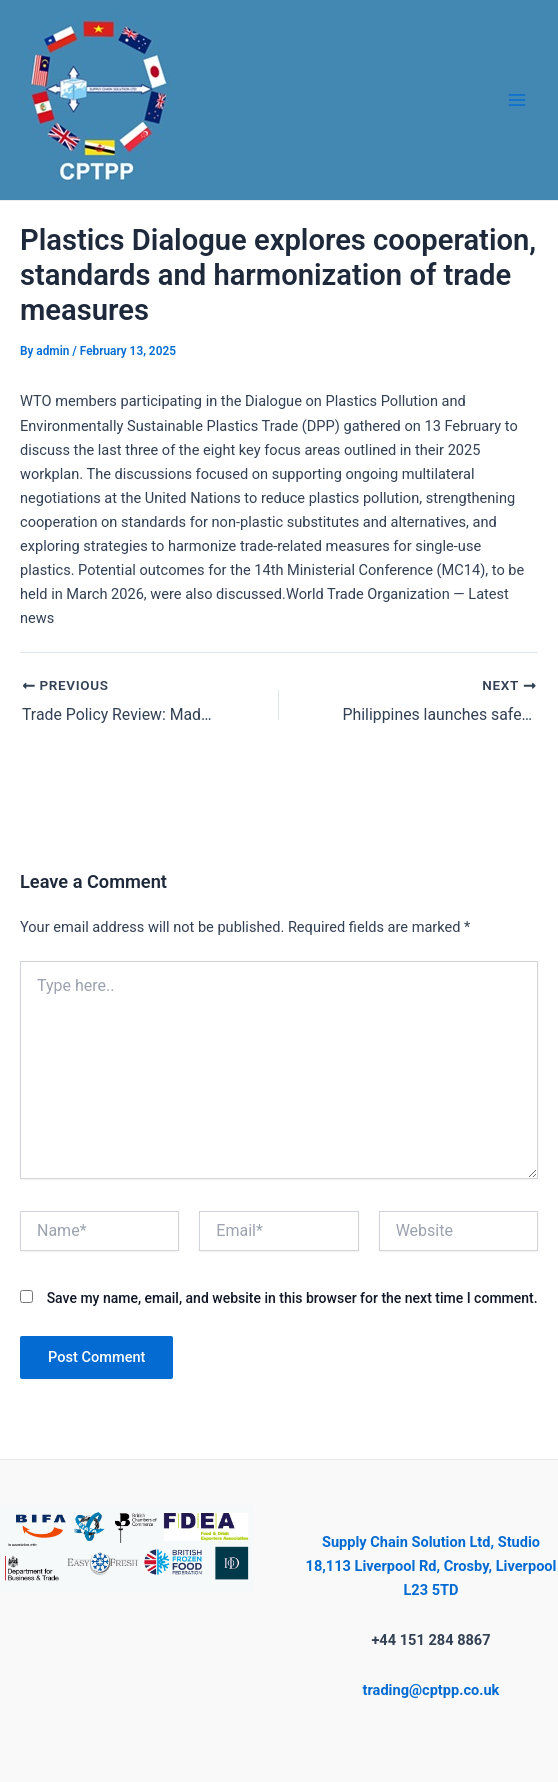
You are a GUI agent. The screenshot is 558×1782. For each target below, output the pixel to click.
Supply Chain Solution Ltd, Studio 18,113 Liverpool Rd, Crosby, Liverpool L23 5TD (431, 1566)
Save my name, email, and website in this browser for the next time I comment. (292, 1298)
